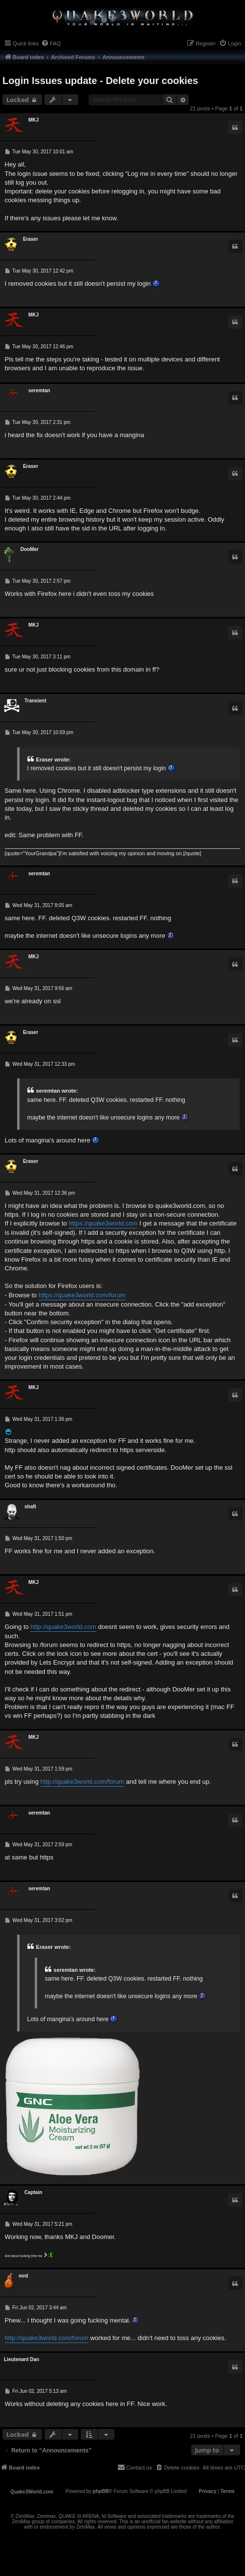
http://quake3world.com (63, 1626)
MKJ (33, 120)
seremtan (39, 390)
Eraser (30, 239)
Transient (35, 700)
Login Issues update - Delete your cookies (100, 80)
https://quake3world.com (102, 1223)
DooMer (30, 549)
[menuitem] (51, 43)
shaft (30, 1506)
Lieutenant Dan (21, 2359)
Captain (33, 2192)
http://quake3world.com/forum (82, 1781)
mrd (23, 2276)
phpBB (101, 2491)
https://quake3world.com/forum (82, 1295)
